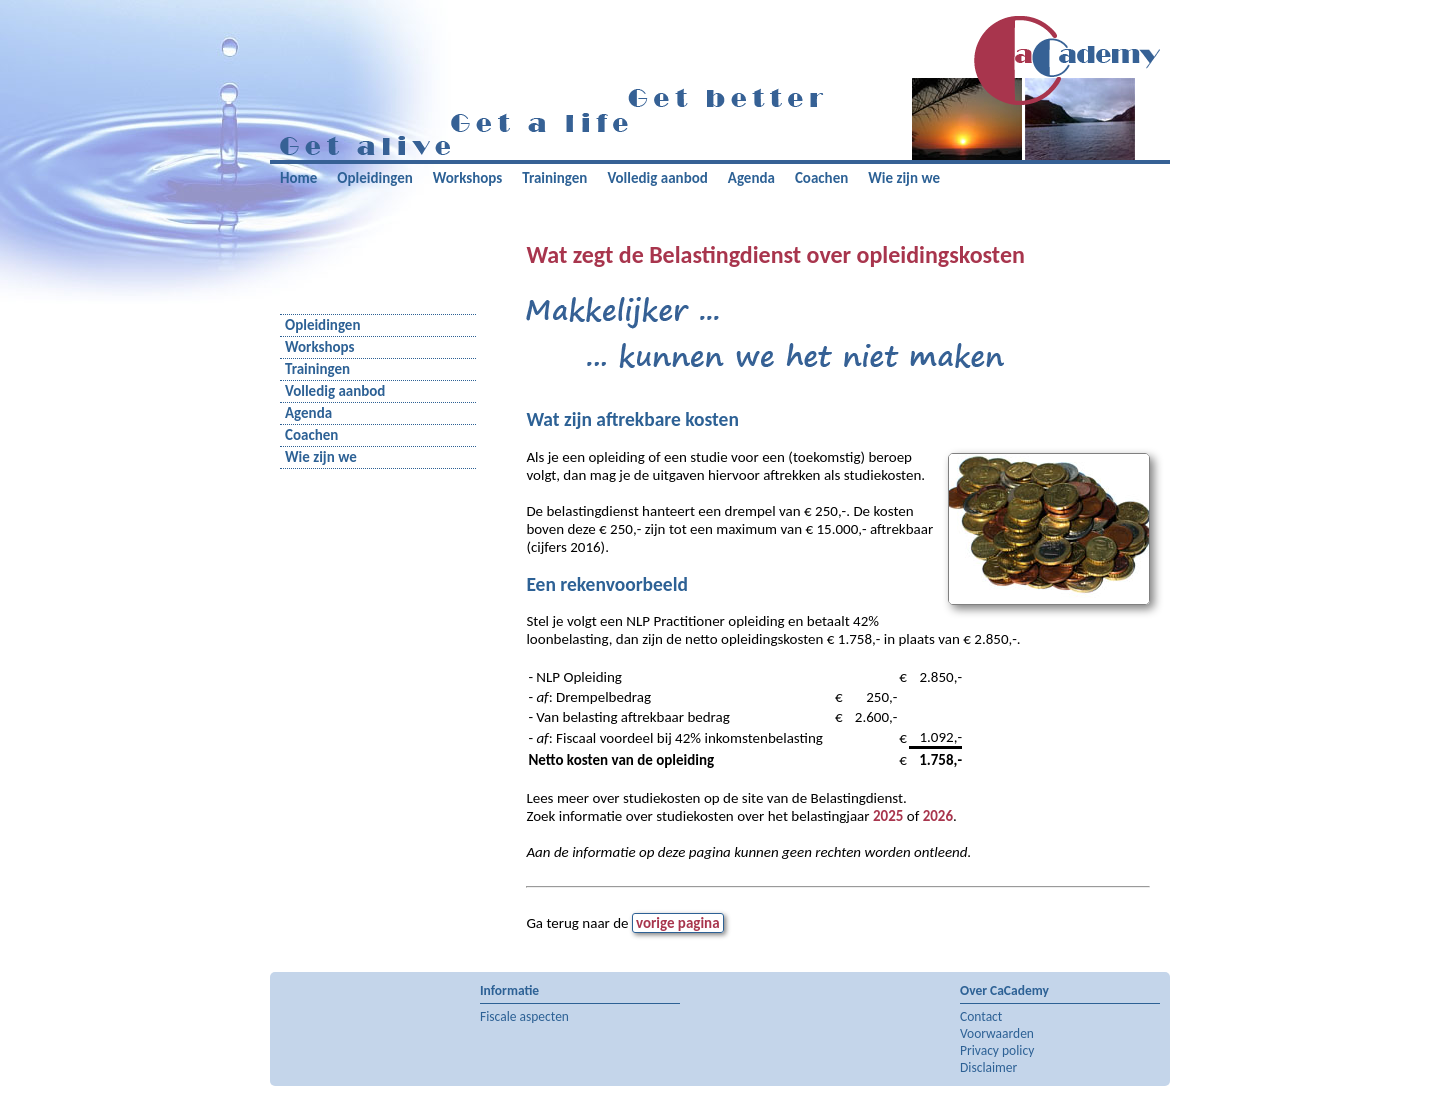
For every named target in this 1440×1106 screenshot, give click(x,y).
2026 (938, 816)
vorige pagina (678, 923)
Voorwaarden (997, 1033)
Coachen (821, 178)
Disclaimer (988, 1067)
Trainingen (554, 178)
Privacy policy (997, 1050)
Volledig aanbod (657, 178)
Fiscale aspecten (524, 1016)
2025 (888, 816)
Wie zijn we (904, 178)
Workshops (468, 178)
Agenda (751, 178)
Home (298, 178)
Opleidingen (374, 178)
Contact (981, 1016)
